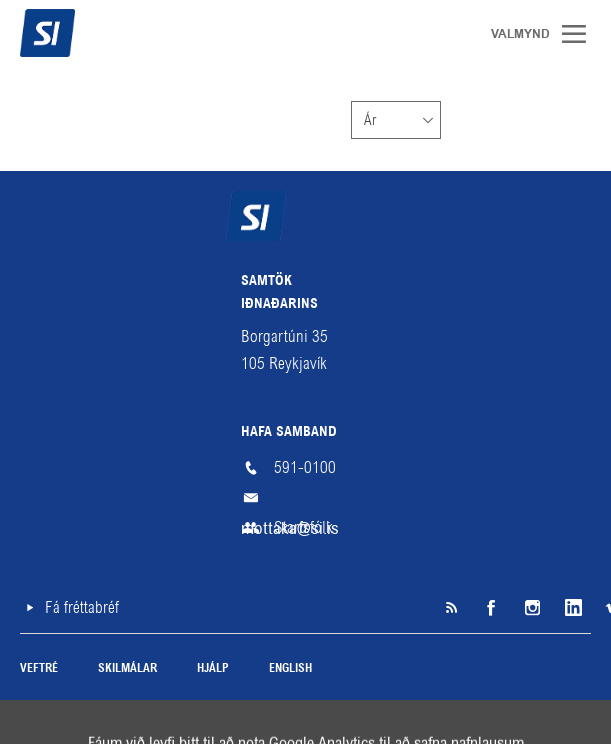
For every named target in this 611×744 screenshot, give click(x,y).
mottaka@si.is (306, 498)
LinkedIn (571, 608)
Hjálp (213, 669)
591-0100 (305, 467)
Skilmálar (127, 669)
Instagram (531, 608)
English (290, 669)
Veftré (39, 669)
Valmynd (581, 34)
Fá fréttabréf (82, 607)
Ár (370, 120)
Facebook (491, 608)
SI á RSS (451, 608)
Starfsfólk (303, 527)
